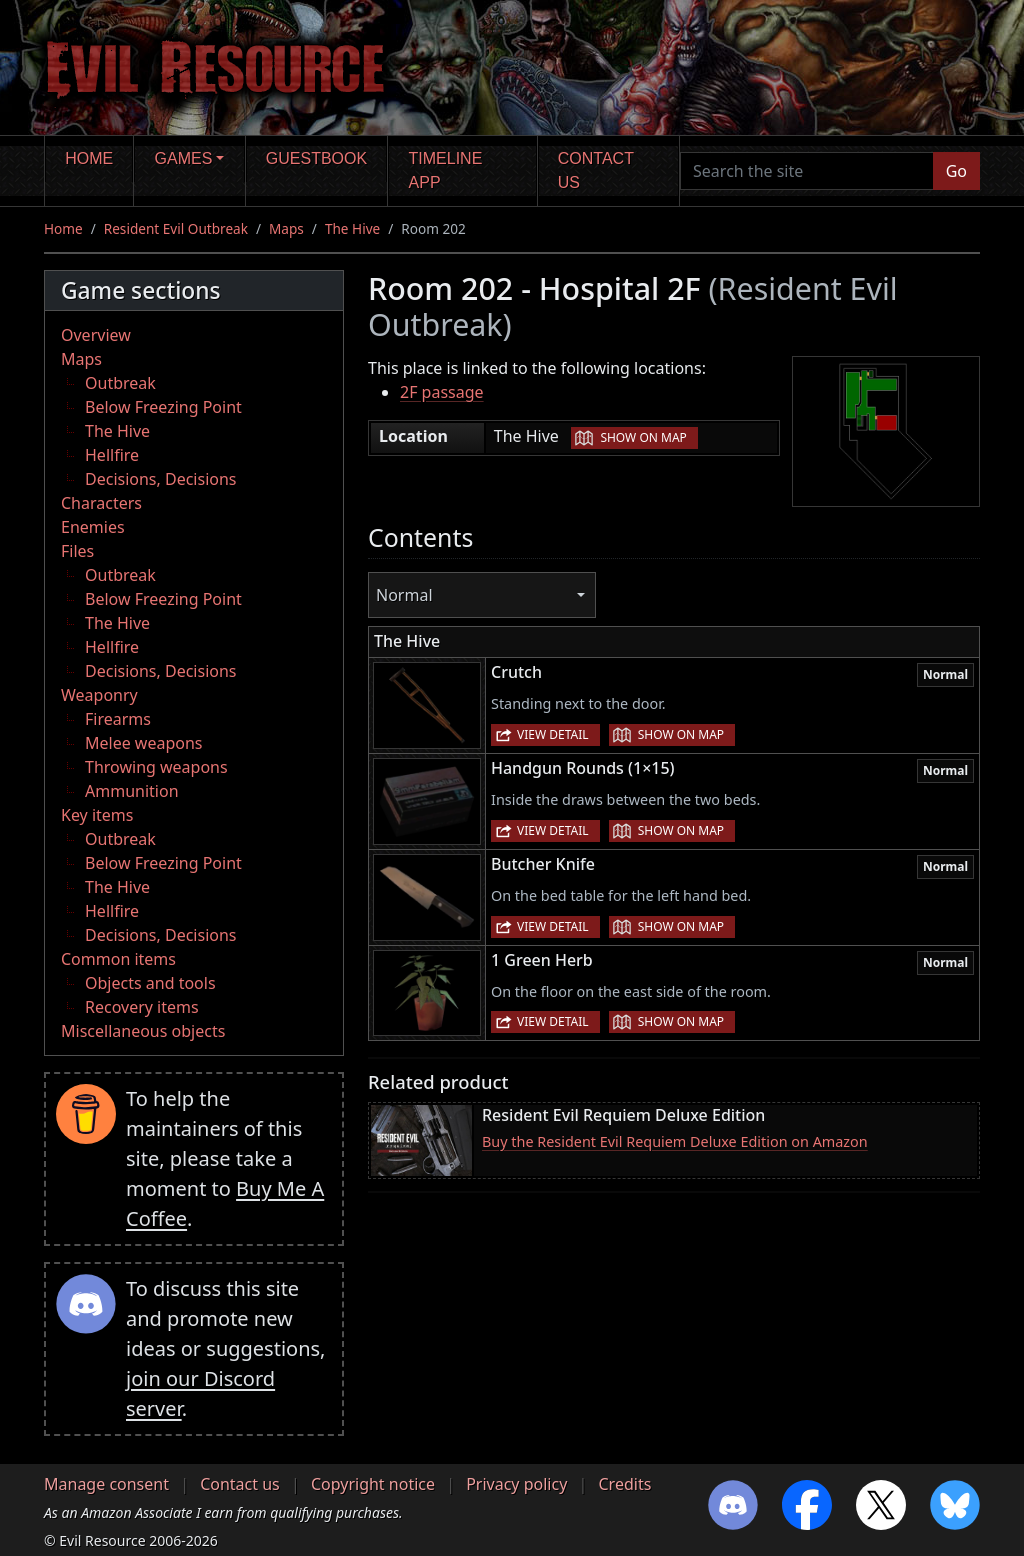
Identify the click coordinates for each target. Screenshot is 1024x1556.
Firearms (118, 719)
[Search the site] (807, 171)
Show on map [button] (643, 437)
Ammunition (132, 791)
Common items (118, 959)
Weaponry (99, 695)
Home (89, 158)
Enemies (93, 527)
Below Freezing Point (163, 407)
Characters (101, 503)
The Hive (352, 228)
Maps (286, 228)
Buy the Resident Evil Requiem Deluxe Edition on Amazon (675, 1141)
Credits (624, 1484)
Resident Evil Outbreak (176, 228)
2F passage (442, 392)
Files (77, 551)
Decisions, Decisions (161, 479)
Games (184, 158)
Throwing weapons (156, 767)
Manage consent (106, 1484)
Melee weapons (144, 743)
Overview (96, 335)
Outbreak (120, 383)
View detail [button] (553, 734)
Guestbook (316, 158)
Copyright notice (373, 1484)
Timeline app (446, 170)
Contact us (596, 170)
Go (956, 171)
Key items (97, 815)
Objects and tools (150, 983)
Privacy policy (516, 1484)
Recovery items (142, 1007)
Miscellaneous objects (143, 1031)
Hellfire (112, 455)
